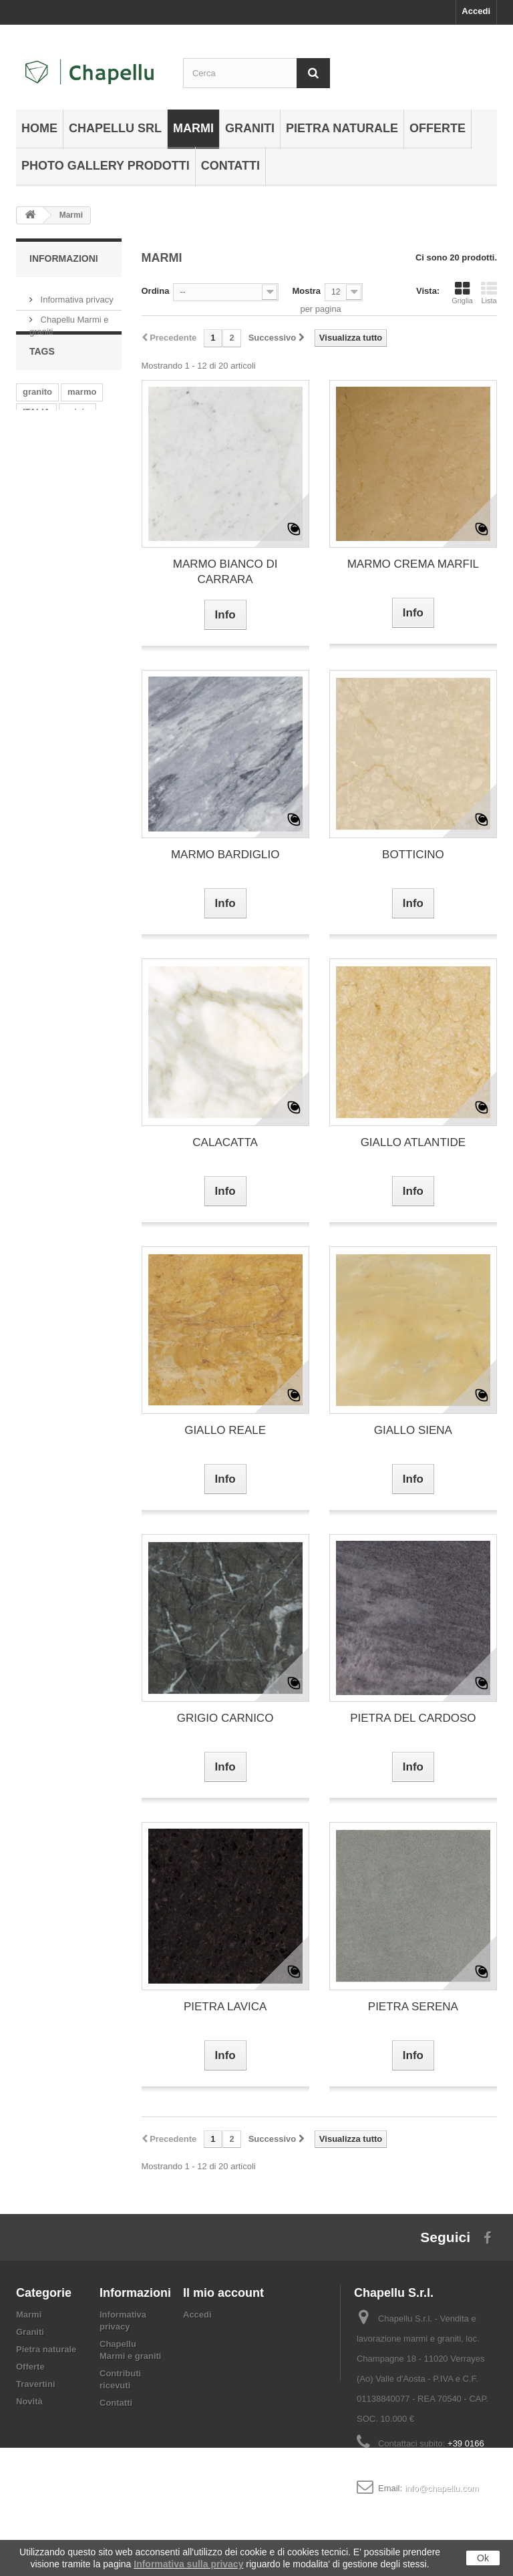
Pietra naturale (342, 128)
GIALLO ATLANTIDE (413, 1142)
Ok (483, 2558)
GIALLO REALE (225, 1430)
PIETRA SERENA (413, 2006)
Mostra (306, 291)
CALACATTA (225, 1142)
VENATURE (46, 497)
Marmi (193, 128)
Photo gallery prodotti (105, 165)
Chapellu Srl (115, 128)
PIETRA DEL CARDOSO (413, 1718)
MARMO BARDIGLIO (225, 854)
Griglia (462, 293)
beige (34, 457)
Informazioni (63, 258)
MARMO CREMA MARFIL (413, 564)
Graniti (250, 128)
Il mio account (223, 2292)
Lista (489, 293)
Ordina (156, 291)
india (71, 457)
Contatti (230, 165)
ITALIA (36, 437)
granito (37, 417)
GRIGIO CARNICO (225, 1718)
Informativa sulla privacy (188, 2564)
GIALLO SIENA (413, 1430)
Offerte (437, 128)
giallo (97, 497)
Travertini (35, 2384)
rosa (32, 517)
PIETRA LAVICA (225, 2006)
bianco (37, 477)
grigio (77, 437)
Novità (29, 2401)
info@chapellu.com (442, 2488)
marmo (81, 417)
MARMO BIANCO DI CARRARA (225, 572)
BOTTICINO (413, 854)
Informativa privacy (76, 294)
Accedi (476, 11)
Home (39, 128)
